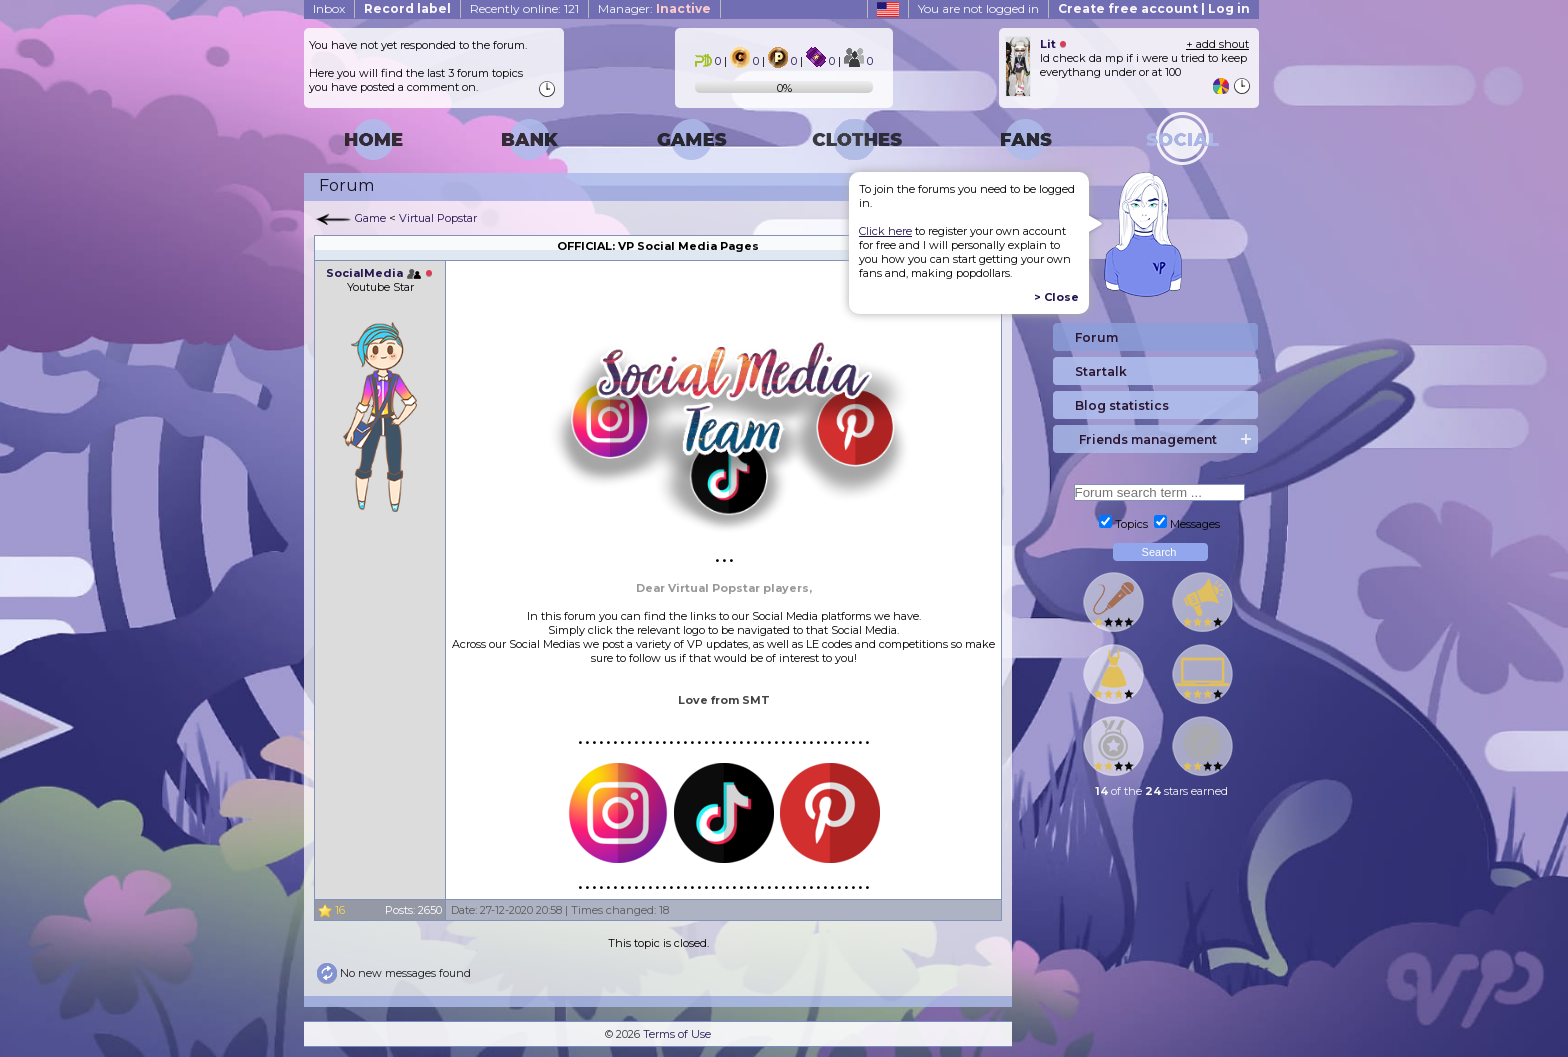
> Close (1056, 297)
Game (370, 218)
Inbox (329, 8)
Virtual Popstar (438, 218)
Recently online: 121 (524, 8)
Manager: (654, 8)
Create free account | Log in (1154, 8)
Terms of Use (677, 1034)
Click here (885, 231)
